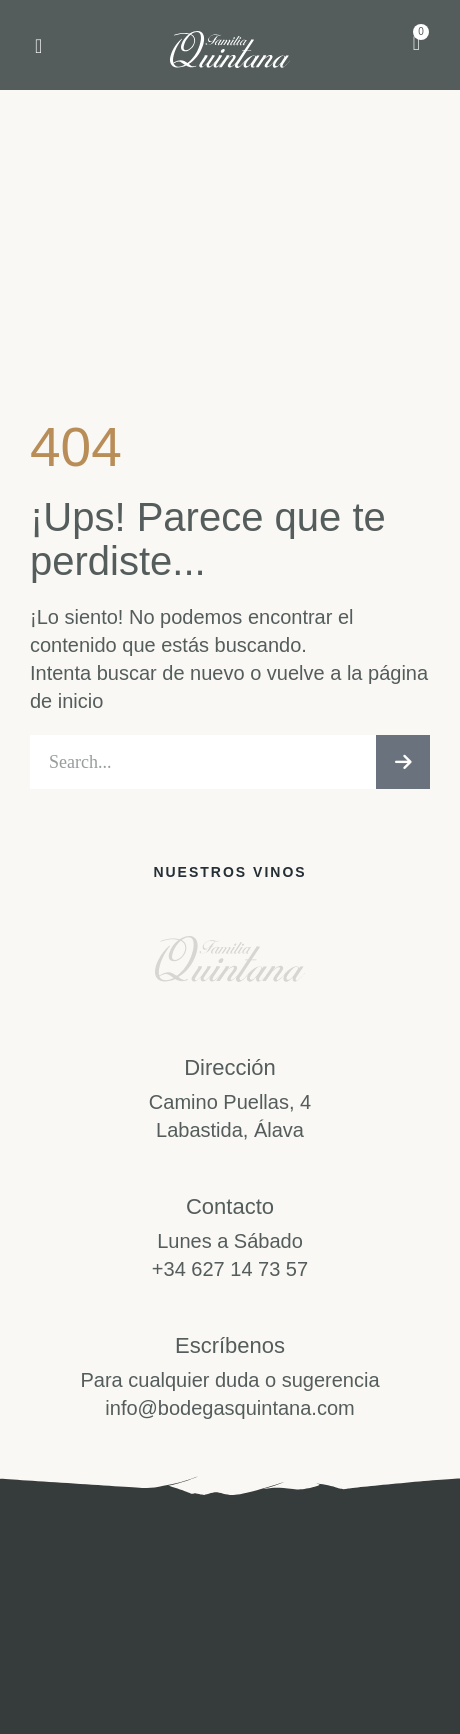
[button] (38, 46)
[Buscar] (403, 762)
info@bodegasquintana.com (229, 1408)
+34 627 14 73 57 (230, 1269)
